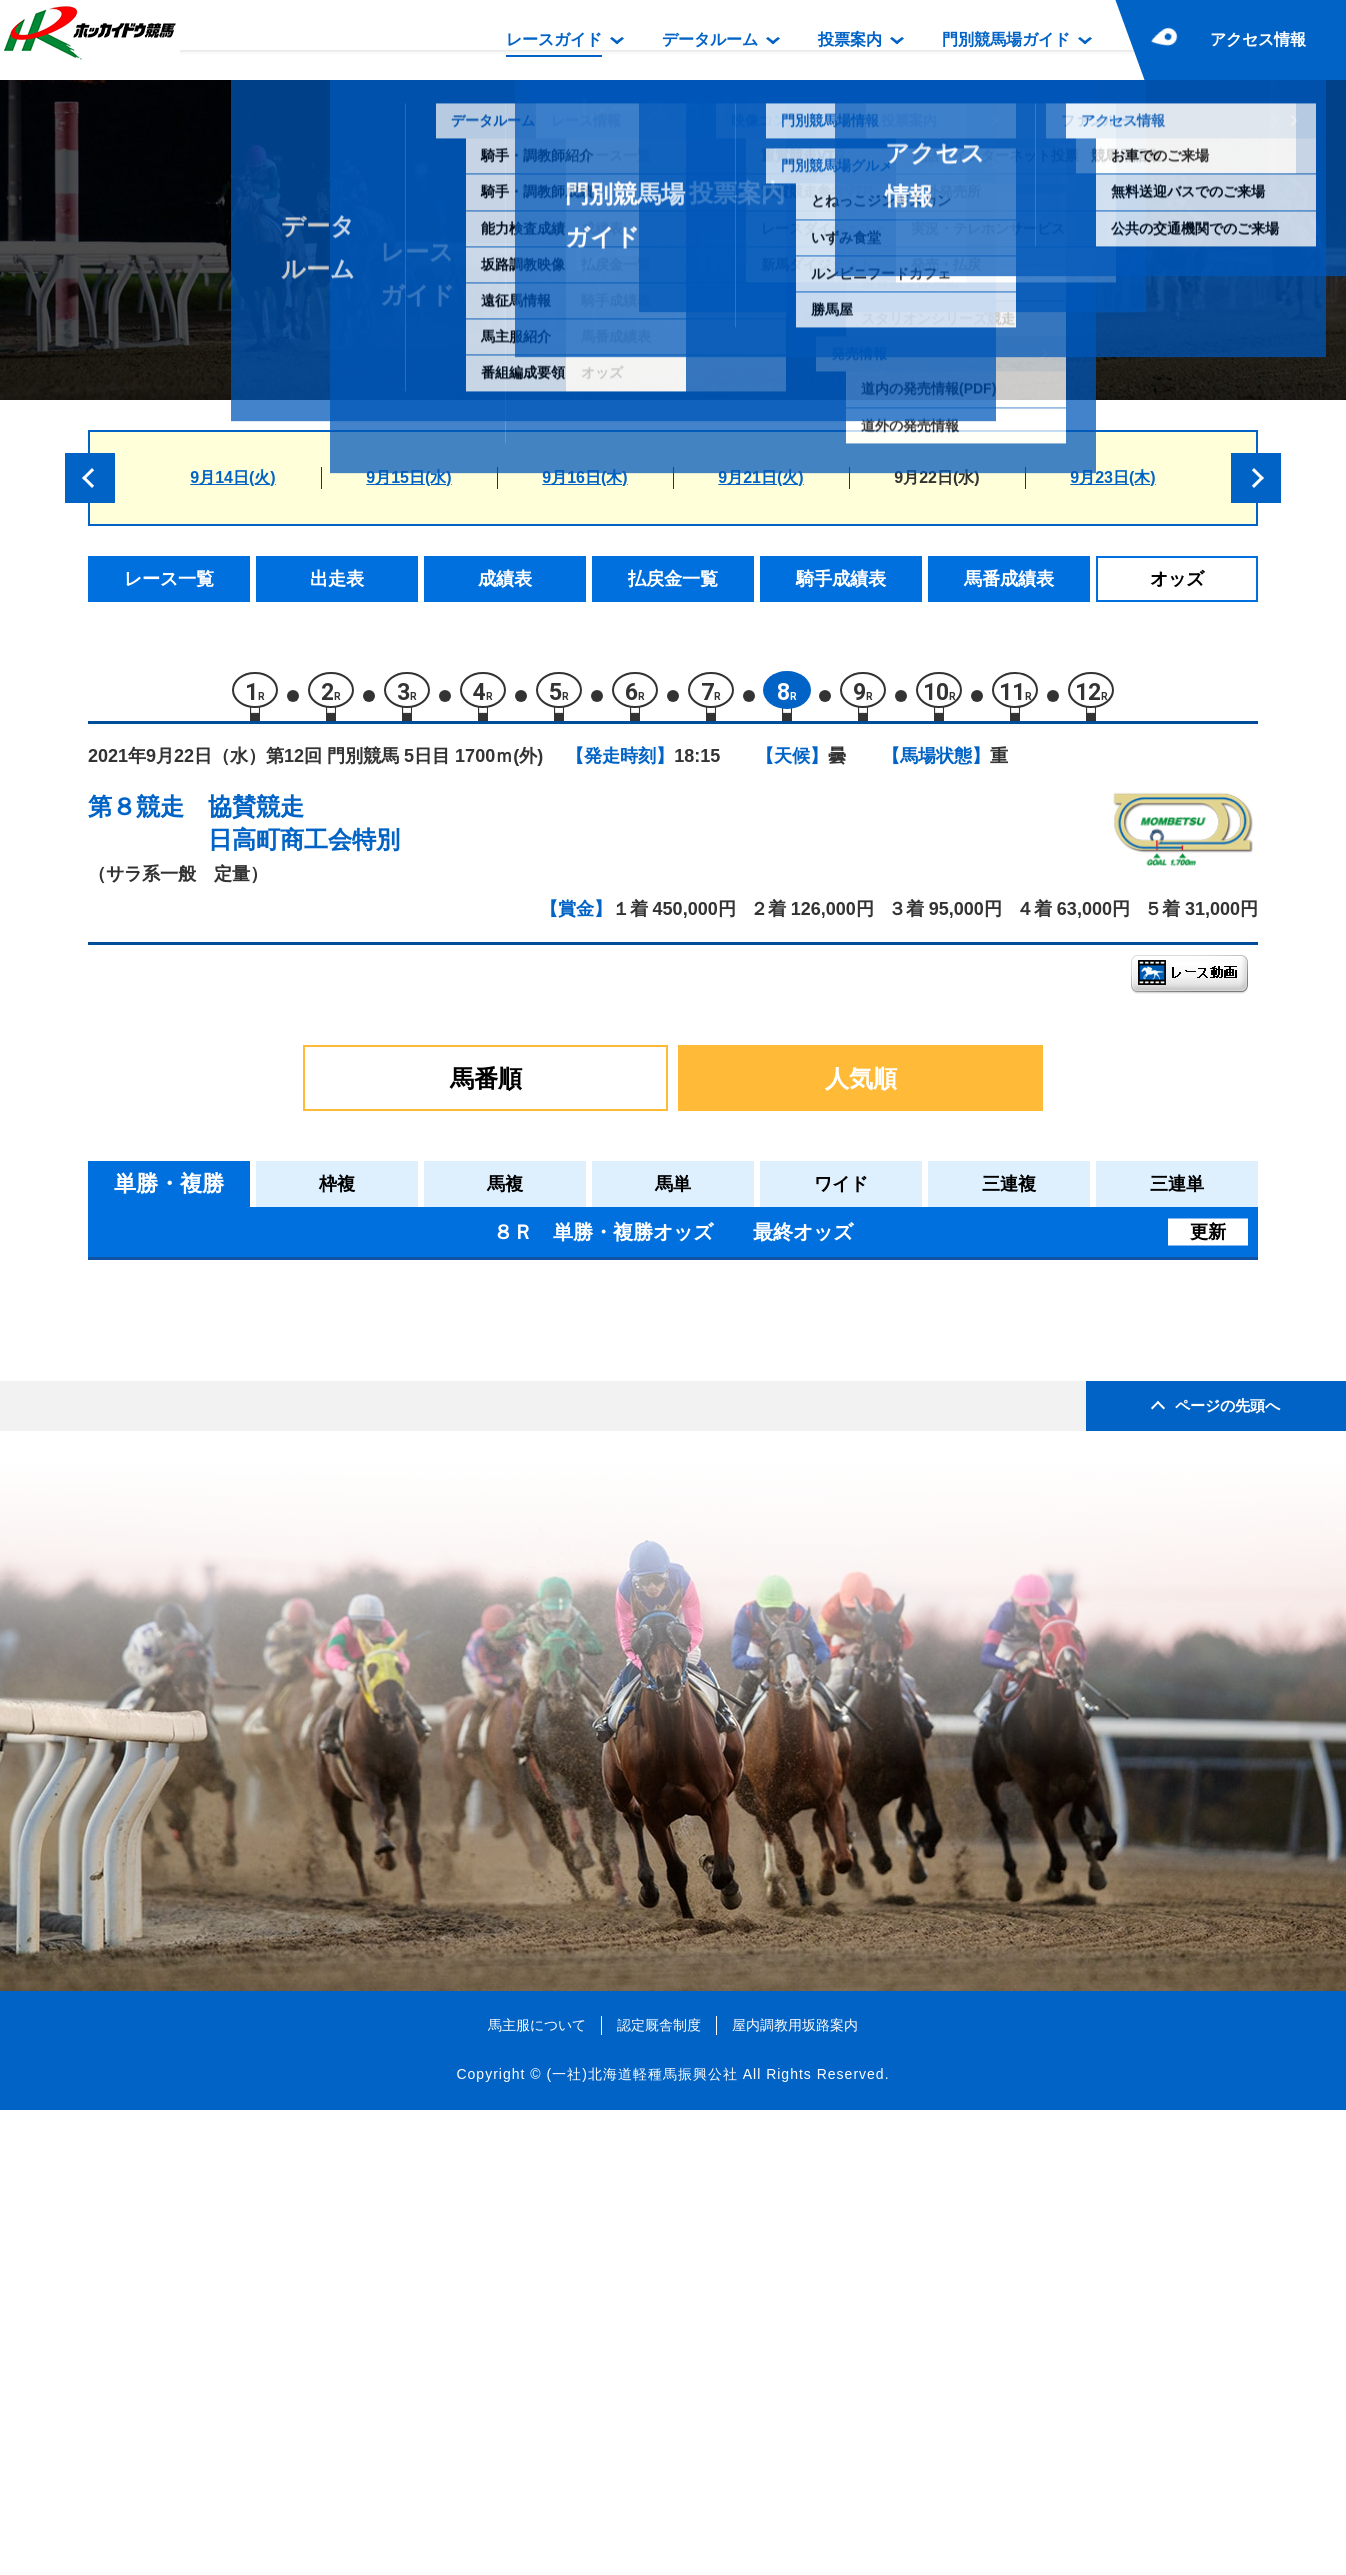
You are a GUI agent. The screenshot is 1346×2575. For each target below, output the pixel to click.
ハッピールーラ (282, 1349)
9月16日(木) (584, 477)
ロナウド (257, 1476)
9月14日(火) (232, 477)
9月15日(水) (408, 477)
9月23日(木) (1112, 477)
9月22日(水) (936, 477)
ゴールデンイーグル (299, 1604)
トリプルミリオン (291, 1689)
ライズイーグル (282, 1561)
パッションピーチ (291, 1519)
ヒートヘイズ (274, 1434)
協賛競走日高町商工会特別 (304, 832)
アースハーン (274, 1391)
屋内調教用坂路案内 (795, 2490)
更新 (1208, 1241)
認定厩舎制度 (659, 2490)
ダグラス (257, 1646)
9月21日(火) (760, 477)
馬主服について (537, 2490)
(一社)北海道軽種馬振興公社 (641, 2540)
